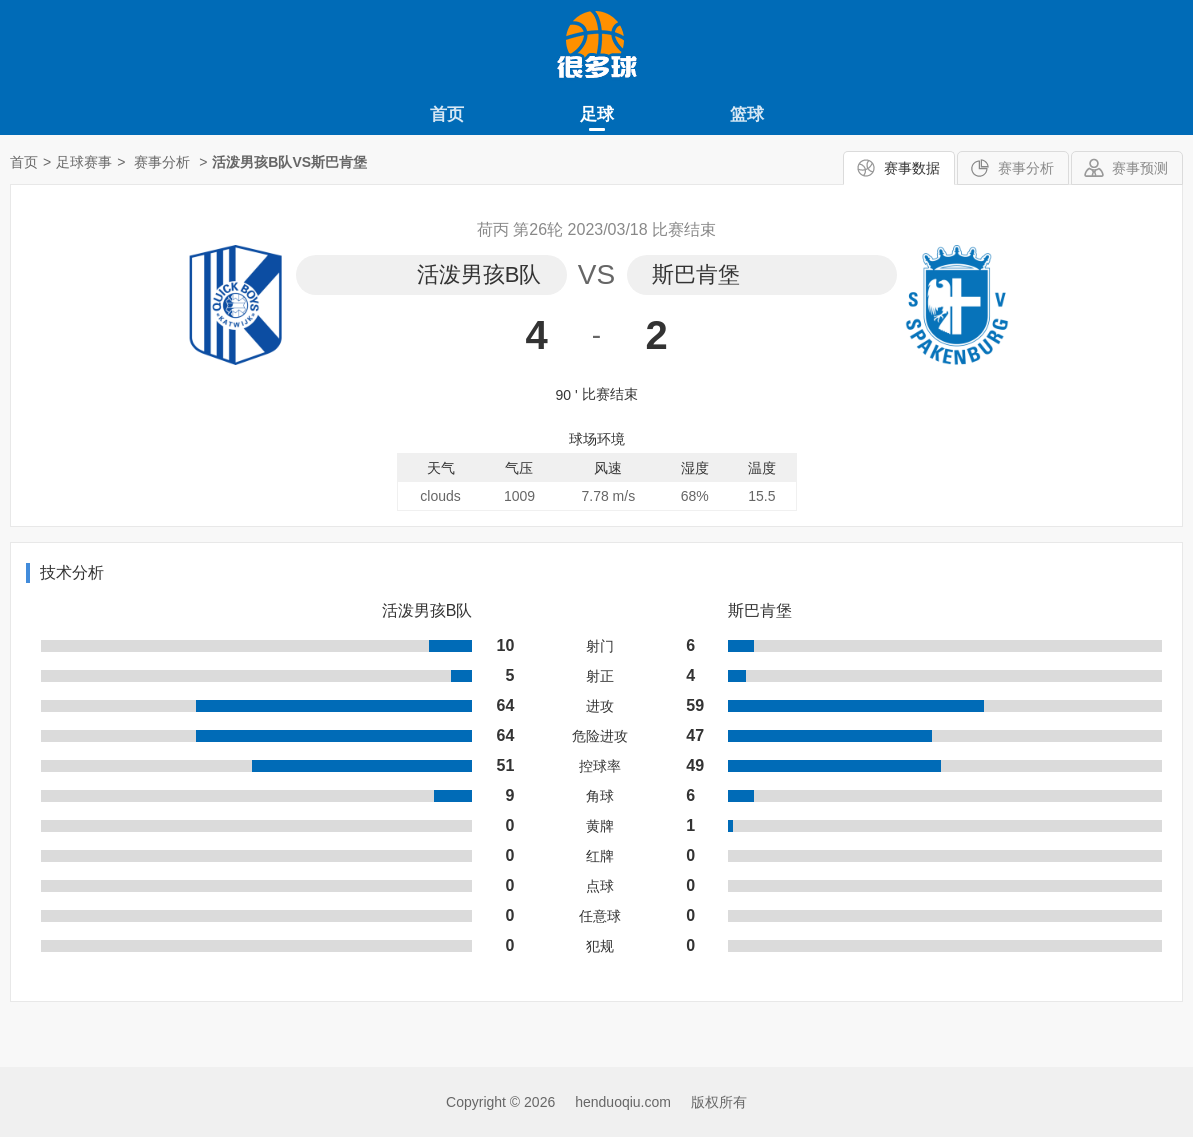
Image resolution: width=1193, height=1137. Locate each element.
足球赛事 (84, 162)
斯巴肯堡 (696, 274)
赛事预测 (1140, 168)
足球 (597, 114)
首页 (447, 114)
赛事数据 (912, 168)
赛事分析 (1026, 168)
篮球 (747, 114)
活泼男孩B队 (479, 274)
